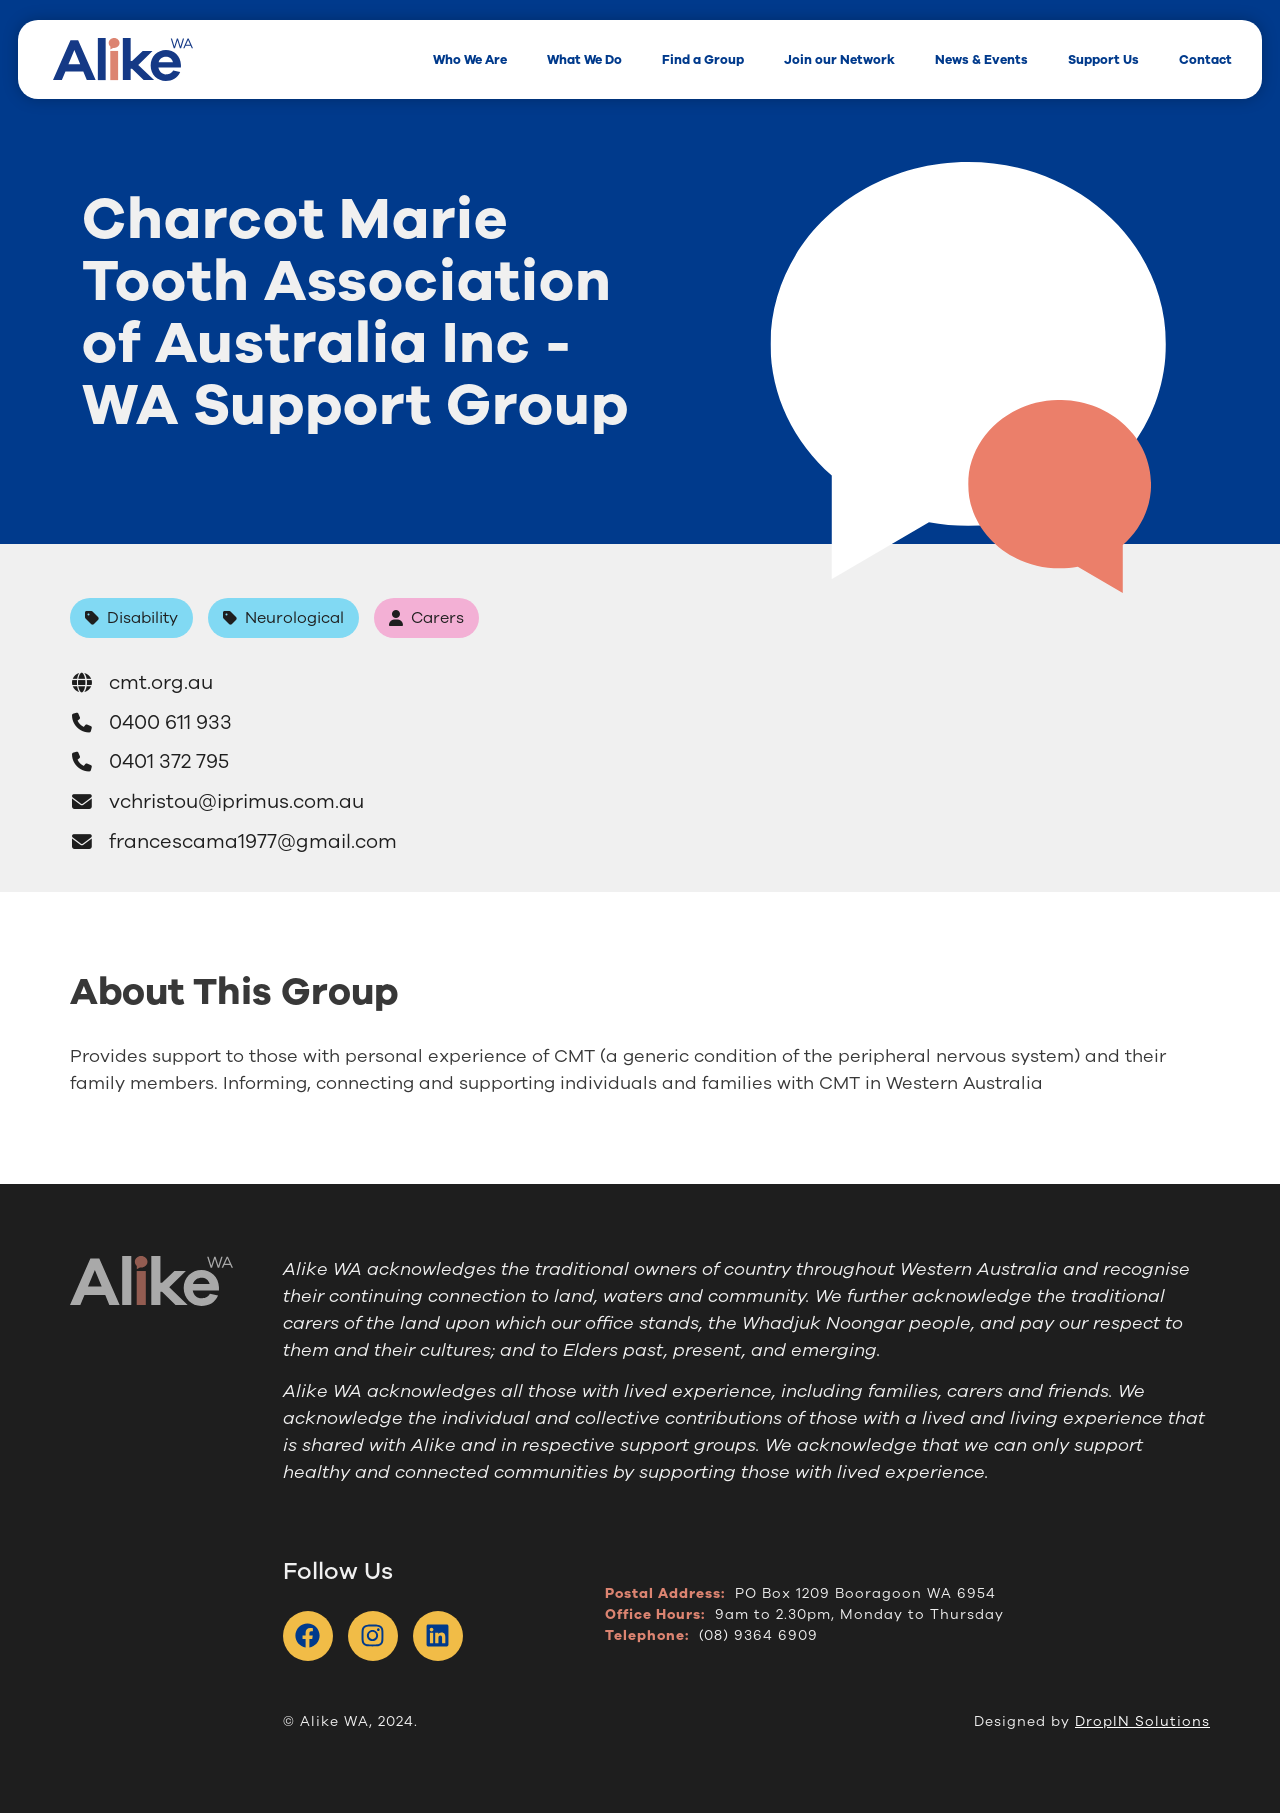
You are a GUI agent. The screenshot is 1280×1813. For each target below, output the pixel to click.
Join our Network (839, 59)
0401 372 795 (149, 761)
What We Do (584, 59)
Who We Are (470, 59)
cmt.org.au (141, 682)
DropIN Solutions (1142, 1721)
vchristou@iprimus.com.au (217, 801)
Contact (1205, 59)
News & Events (981, 59)
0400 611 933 (151, 722)
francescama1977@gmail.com (233, 841)
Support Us (1103, 59)
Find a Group (703, 59)
